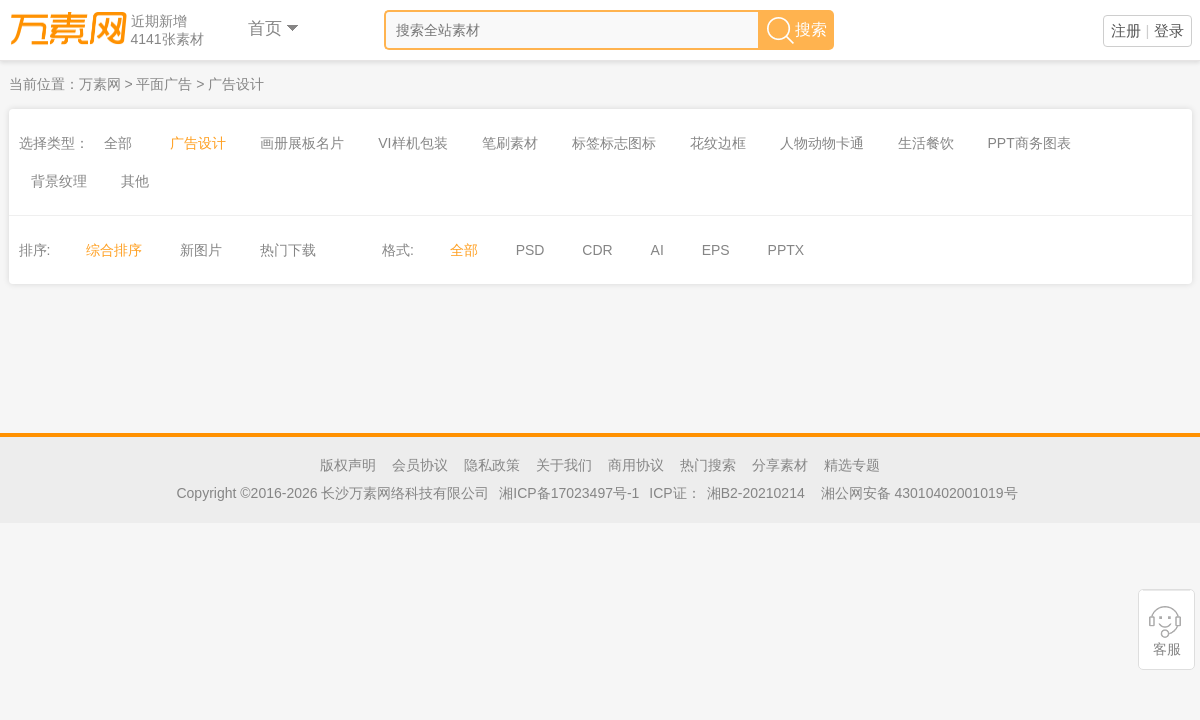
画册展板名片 (302, 143)
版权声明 (348, 465)
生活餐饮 (926, 143)
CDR (597, 250)
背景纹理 (59, 181)
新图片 (201, 250)
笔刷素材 (510, 143)
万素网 (100, 84)
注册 (1126, 30)
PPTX (786, 250)
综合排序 (114, 250)
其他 (135, 181)
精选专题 (852, 465)
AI (657, 250)
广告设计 (236, 84)
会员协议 (420, 465)
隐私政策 (492, 465)
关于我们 (564, 465)
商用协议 (636, 465)
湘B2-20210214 (756, 493)
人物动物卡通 (822, 143)
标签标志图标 (614, 143)
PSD (530, 250)
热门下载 (288, 250)
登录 (1169, 30)
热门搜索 (708, 465)
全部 (118, 143)
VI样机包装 (412, 143)
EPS (716, 250)
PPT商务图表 (1029, 143)
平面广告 (164, 84)
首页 (274, 28)
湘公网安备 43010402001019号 (919, 493)
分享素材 (780, 465)
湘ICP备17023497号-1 (569, 493)
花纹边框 (718, 143)
